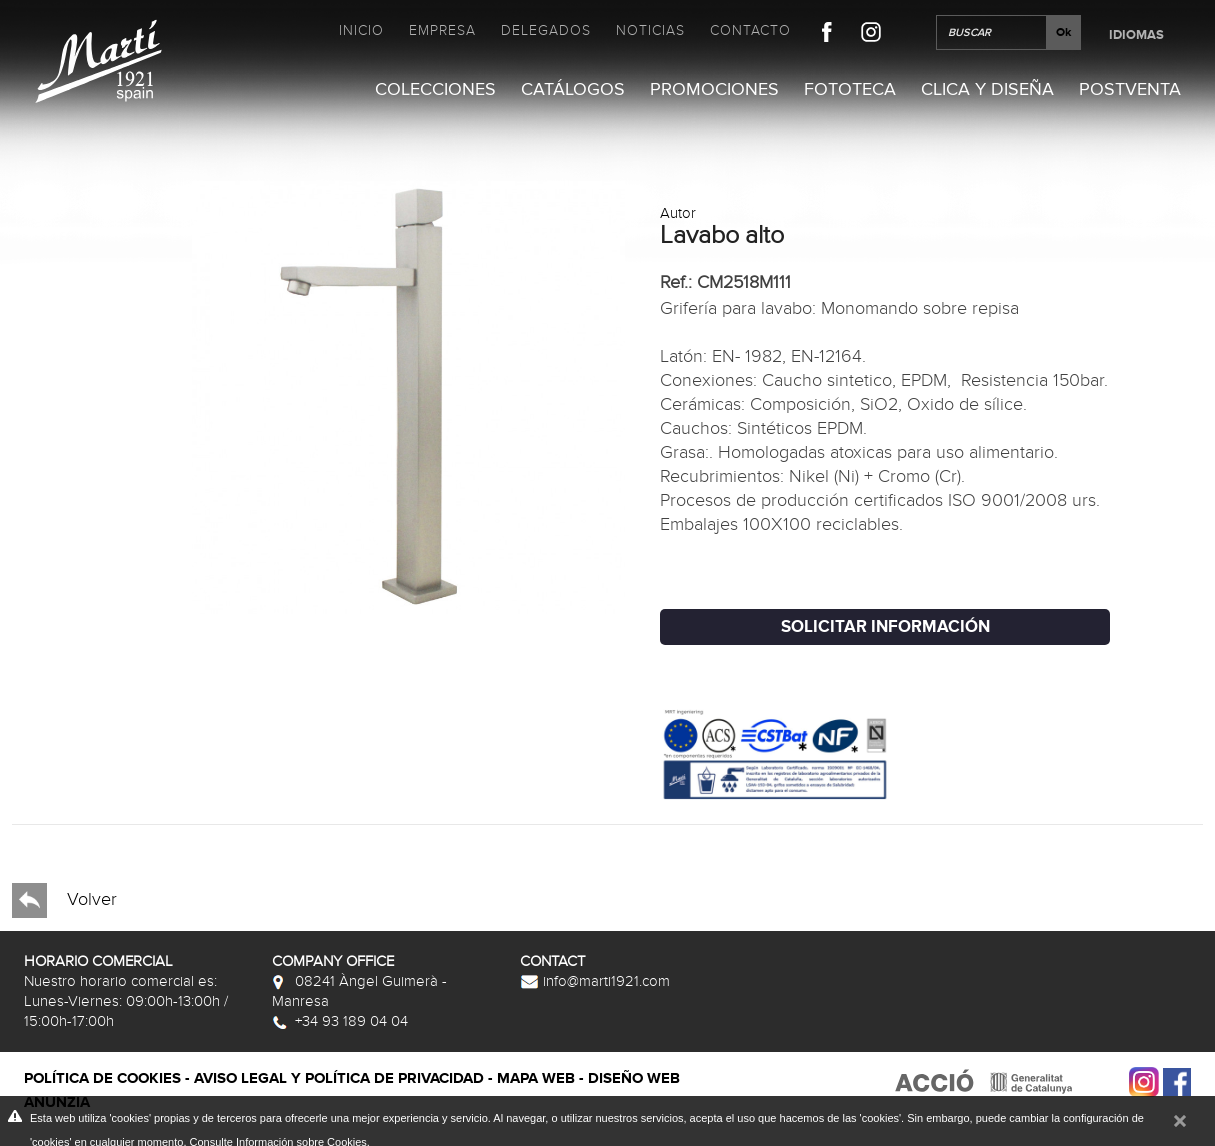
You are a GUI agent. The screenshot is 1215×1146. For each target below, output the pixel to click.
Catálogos (573, 89)
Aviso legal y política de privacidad (339, 1078)
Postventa (1130, 89)
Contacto (750, 30)
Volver (64, 900)
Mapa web (536, 1078)
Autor (678, 213)
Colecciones (435, 89)
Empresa (442, 30)
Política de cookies (102, 1078)
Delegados (546, 30)
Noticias (650, 30)
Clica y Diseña (987, 89)
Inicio (361, 30)
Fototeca (850, 89)
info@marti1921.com (595, 981)
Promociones (714, 89)
